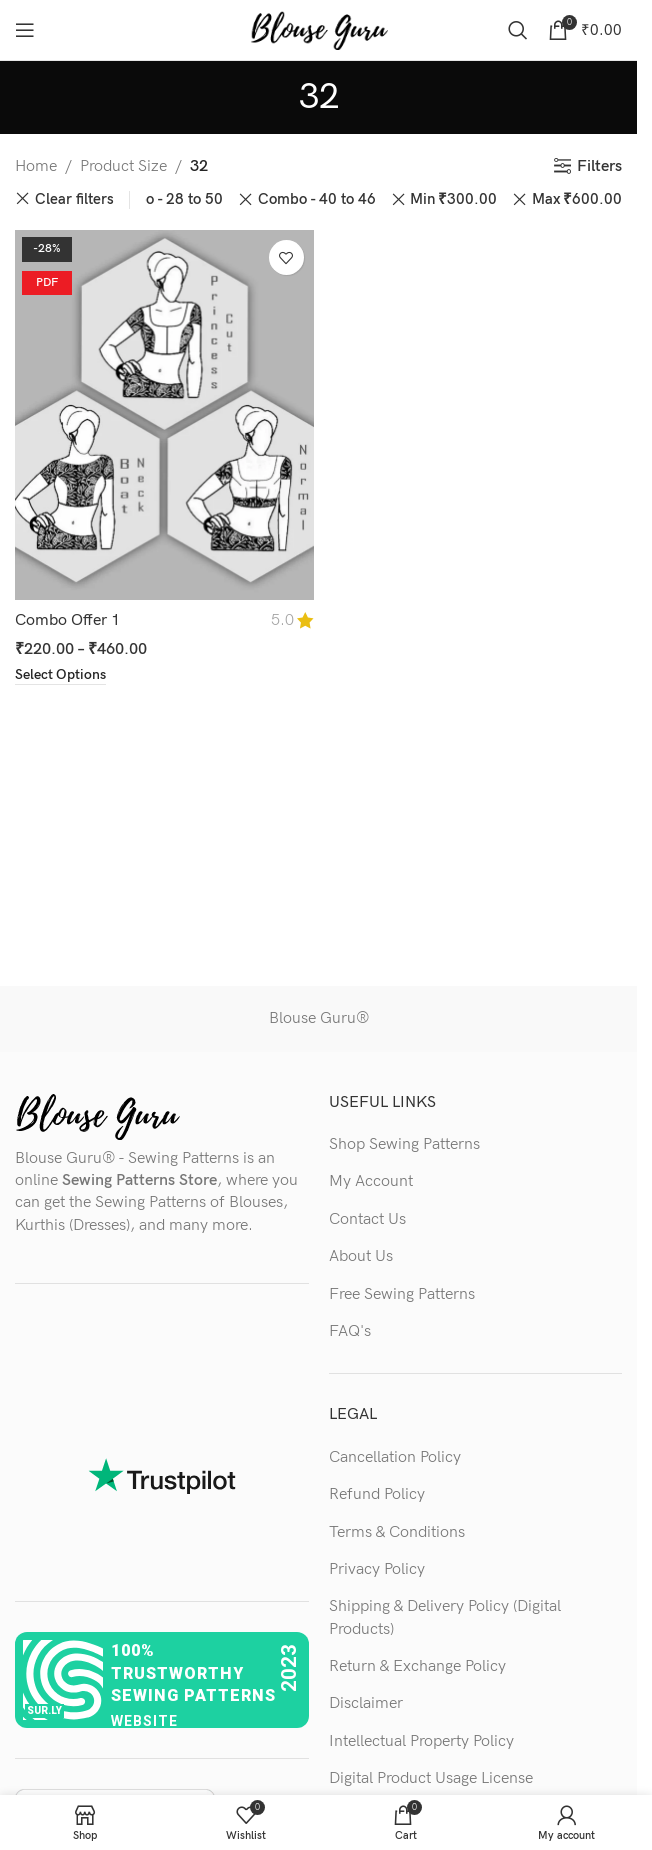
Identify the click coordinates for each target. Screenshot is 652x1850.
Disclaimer (366, 1703)
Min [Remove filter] (453, 200)
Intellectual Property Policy (421, 1741)
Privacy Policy (377, 1569)
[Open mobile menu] (25, 30)
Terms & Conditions (397, 1532)
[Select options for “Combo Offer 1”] (60, 676)
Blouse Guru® (319, 1018)
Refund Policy (377, 1494)
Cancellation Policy (395, 1457)
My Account (371, 1181)
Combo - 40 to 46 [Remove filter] (317, 199)
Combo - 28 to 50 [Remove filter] (164, 199)
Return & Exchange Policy (417, 1666)
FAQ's (350, 1331)
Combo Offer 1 (67, 620)
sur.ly (44, 1710)
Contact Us (367, 1219)
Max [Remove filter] (577, 200)
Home (36, 166)
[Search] (518, 30)
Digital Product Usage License (431, 1778)
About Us (361, 1256)
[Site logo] (319, 29)
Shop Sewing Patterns (404, 1144)
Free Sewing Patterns (402, 1294)
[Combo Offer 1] (164, 415)
